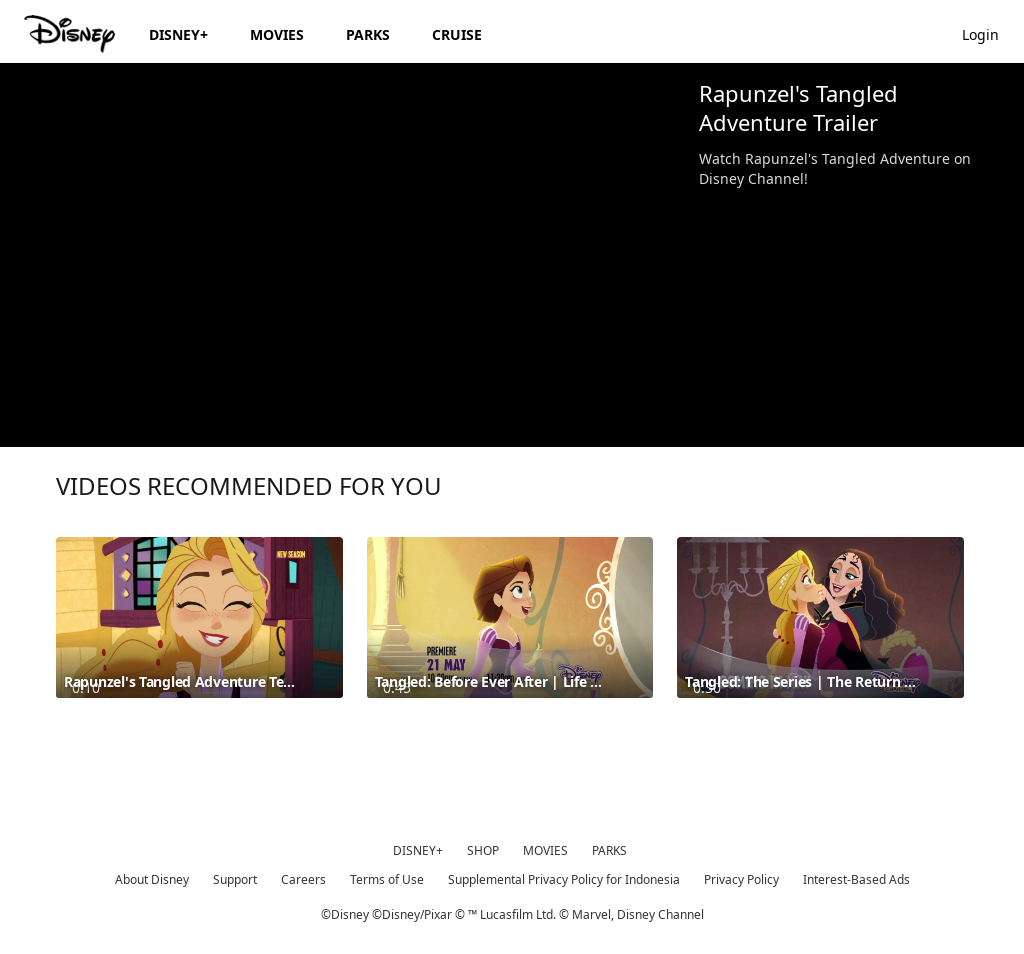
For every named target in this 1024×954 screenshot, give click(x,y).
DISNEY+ (418, 850)
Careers (303, 879)
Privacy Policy (741, 879)
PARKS (609, 850)
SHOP (483, 850)
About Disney (152, 879)
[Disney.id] (71, 34)
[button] (990, 33)
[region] (341, 255)
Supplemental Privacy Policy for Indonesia (564, 879)
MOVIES (545, 850)
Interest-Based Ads (856, 879)
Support (235, 879)
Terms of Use (387, 879)
